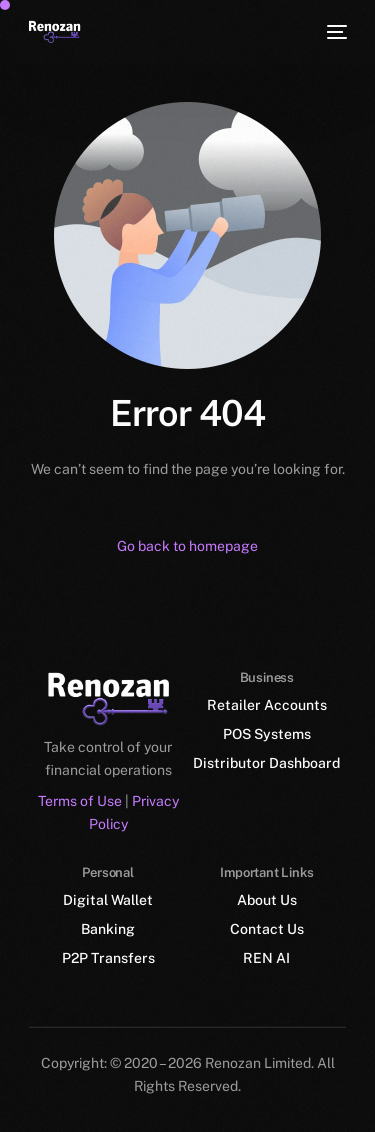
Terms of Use (80, 800)
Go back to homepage (187, 546)
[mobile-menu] (335, 32)
